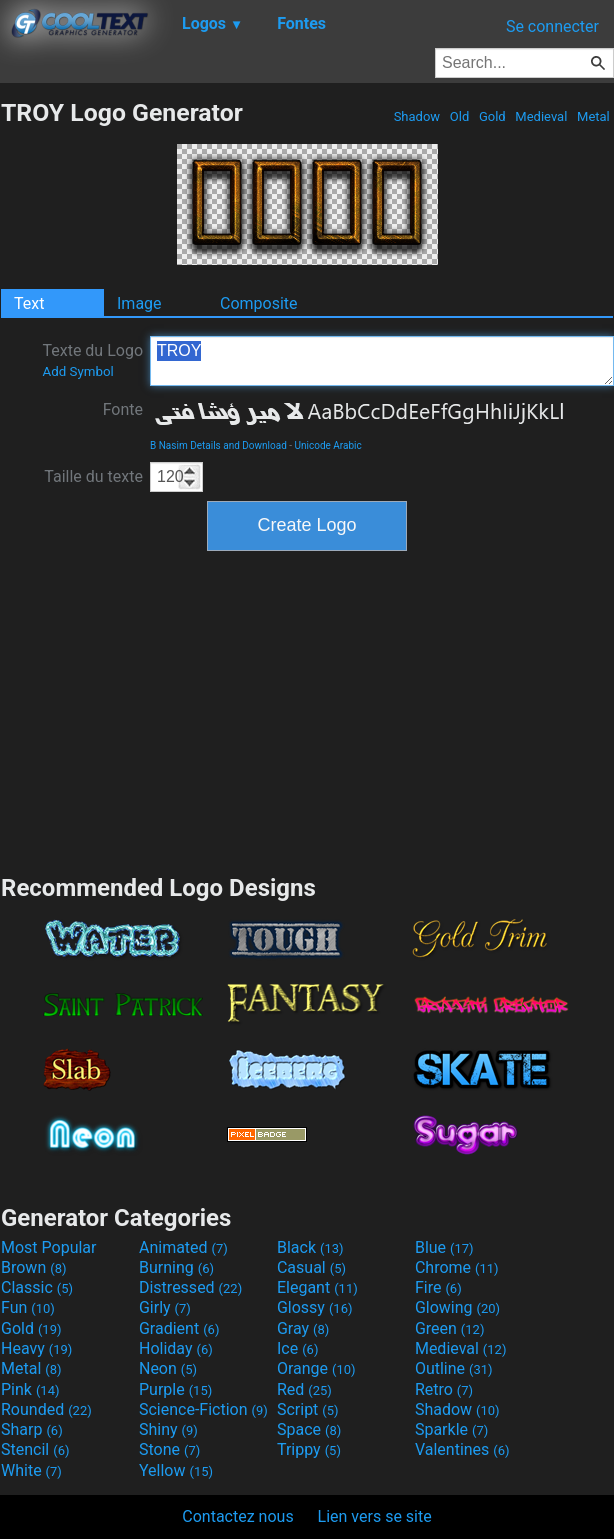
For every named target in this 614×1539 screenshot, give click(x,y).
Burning (176, 1267)
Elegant (317, 1287)
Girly (165, 1307)
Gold (492, 116)
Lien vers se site (375, 1516)
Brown (33, 1267)
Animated (183, 1247)
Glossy (315, 1307)
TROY (382, 361)
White (31, 1470)
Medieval (541, 116)
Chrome (457, 1267)
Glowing (457, 1307)
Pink (30, 1389)
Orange (316, 1368)
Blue (444, 1247)
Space (309, 1429)
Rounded (46, 1409)
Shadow (416, 116)
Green (450, 1328)
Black (310, 1247)
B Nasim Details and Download (218, 445)
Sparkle (451, 1429)
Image (139, 303)
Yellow (176, 1470)
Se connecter (552, 26)
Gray (303, 1328)
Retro (444, 1389)
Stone (169, 1449)
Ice (297, 1348)
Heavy (36, 1348)
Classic (37, 1287)
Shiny (168, 1429)
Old (460, 116)
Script (308, 1409)
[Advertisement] (307, 710)
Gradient (179, 1328)
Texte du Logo (92, 360)
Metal (593, 116)
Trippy (309, 1449)
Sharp (32, 1429)
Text (29, 303)
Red (304, 1389)
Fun (28, 1307)
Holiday (176, 1348)
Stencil (35, 1449)
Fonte (123, 409)
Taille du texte (93, 476)
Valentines (462, 1449)
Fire (438, 1287)
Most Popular (49, 1247)
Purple (175, 1389)
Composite (259, 303)
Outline (454, 1368)
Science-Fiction (203, 1409)
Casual (311, 1267)
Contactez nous (237, 1516)
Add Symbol (77, 371)
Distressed (190, 1287)
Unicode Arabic (328, 445)
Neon (168, 1368)
